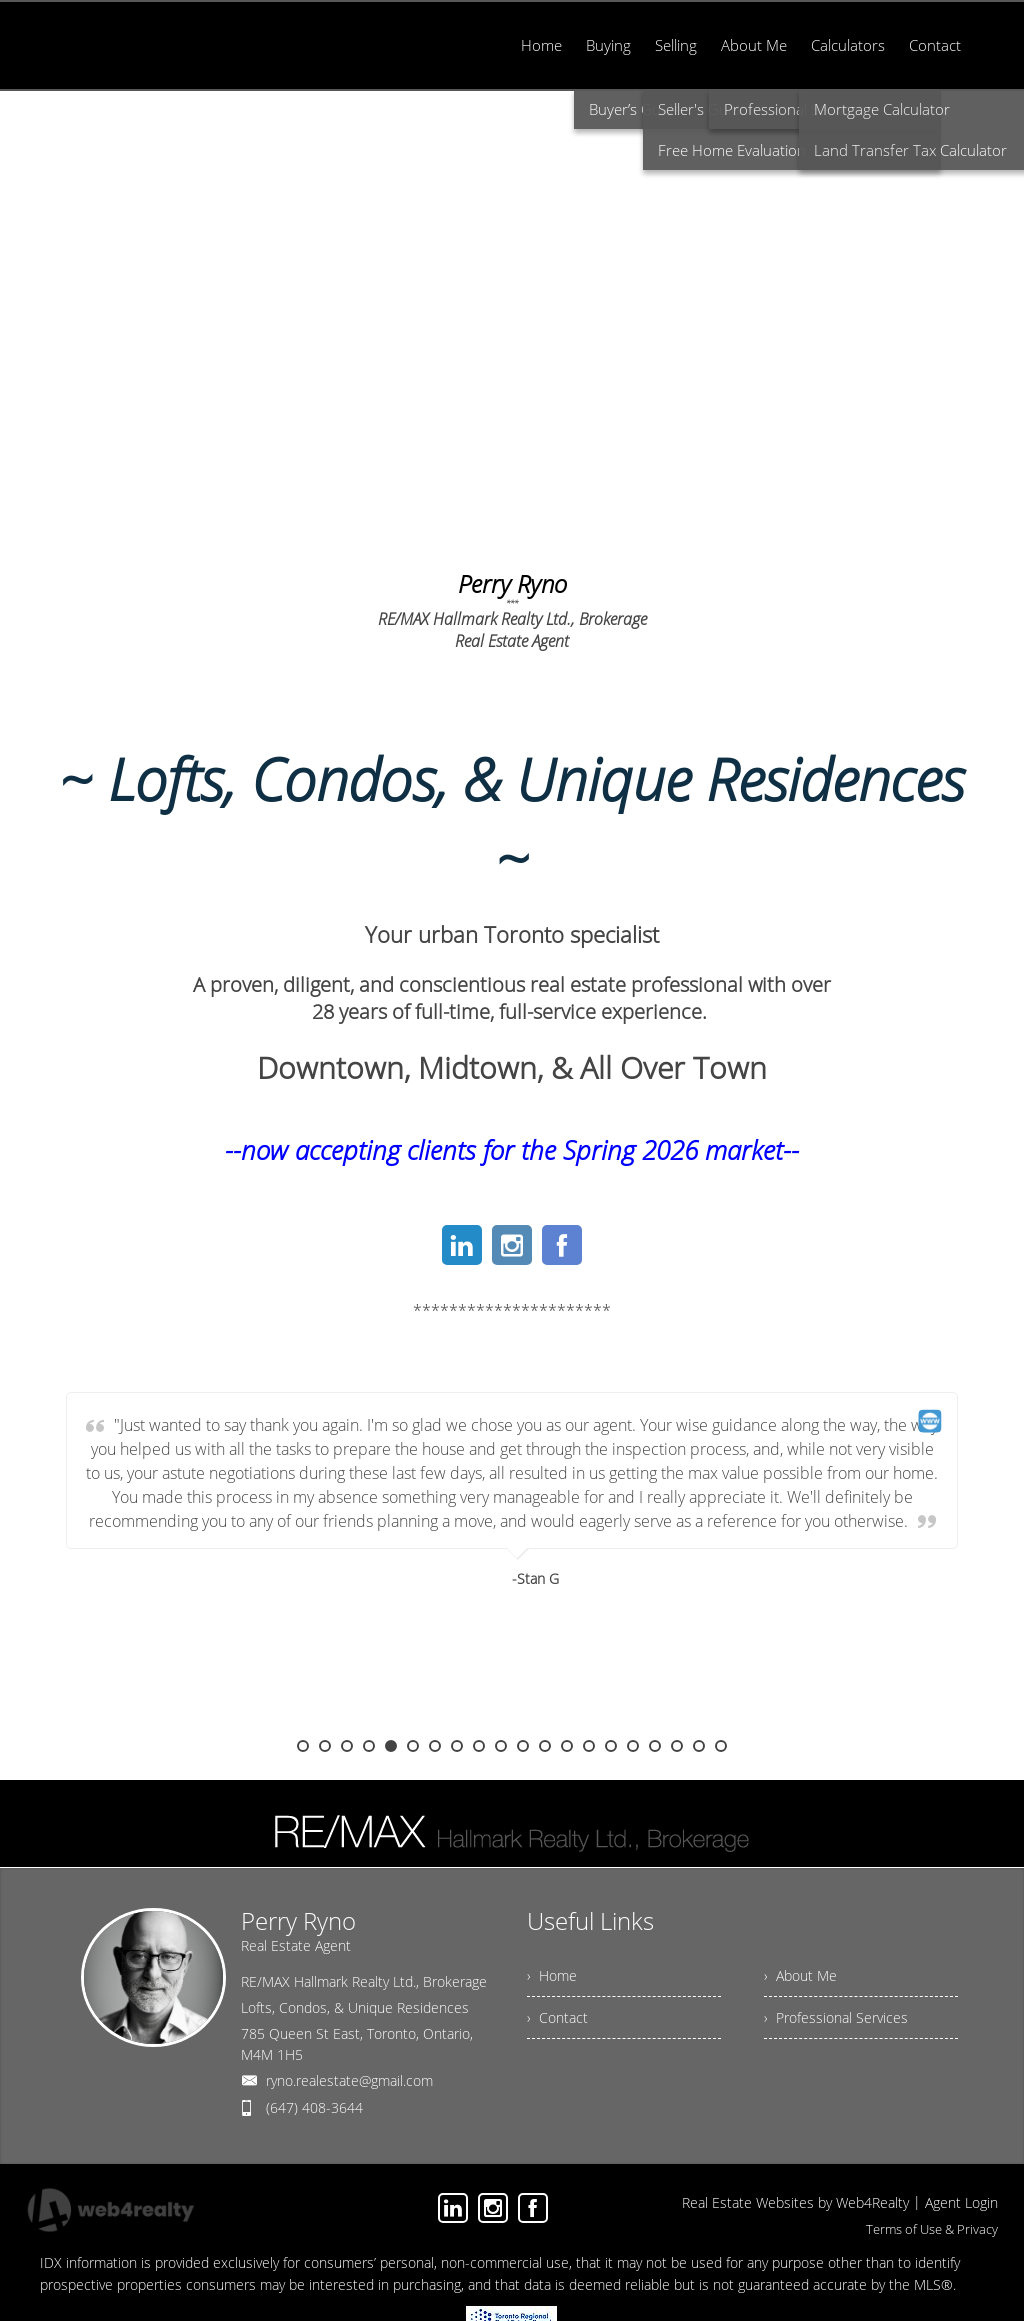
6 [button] (413, 1746)
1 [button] (303, 1746)
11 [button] (523, 1746)
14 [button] (589, 1746)
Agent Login (961, 2202)
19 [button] (699, 1746)
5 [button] (391, 1746)
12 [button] (545, 1746)
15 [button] (611, 1746)
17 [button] (655, 1746)
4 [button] (369, 1746)
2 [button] (325, 1746)
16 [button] (633, 1746)
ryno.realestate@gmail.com (349, 2080)
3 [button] (347, 1746)
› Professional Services (836, 2017)
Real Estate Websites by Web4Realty (795, 2202)
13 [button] (567, 1746)
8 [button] (457, 1746)
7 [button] (435, 1746)
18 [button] (677, 1746)
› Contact (557, 2017)
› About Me (800, 1975)
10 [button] (501, 1746)
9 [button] (479, 1746)
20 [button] (721, 1746)
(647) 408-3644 (314, 2107)
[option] (512, 1566)
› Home (552, 1975)
